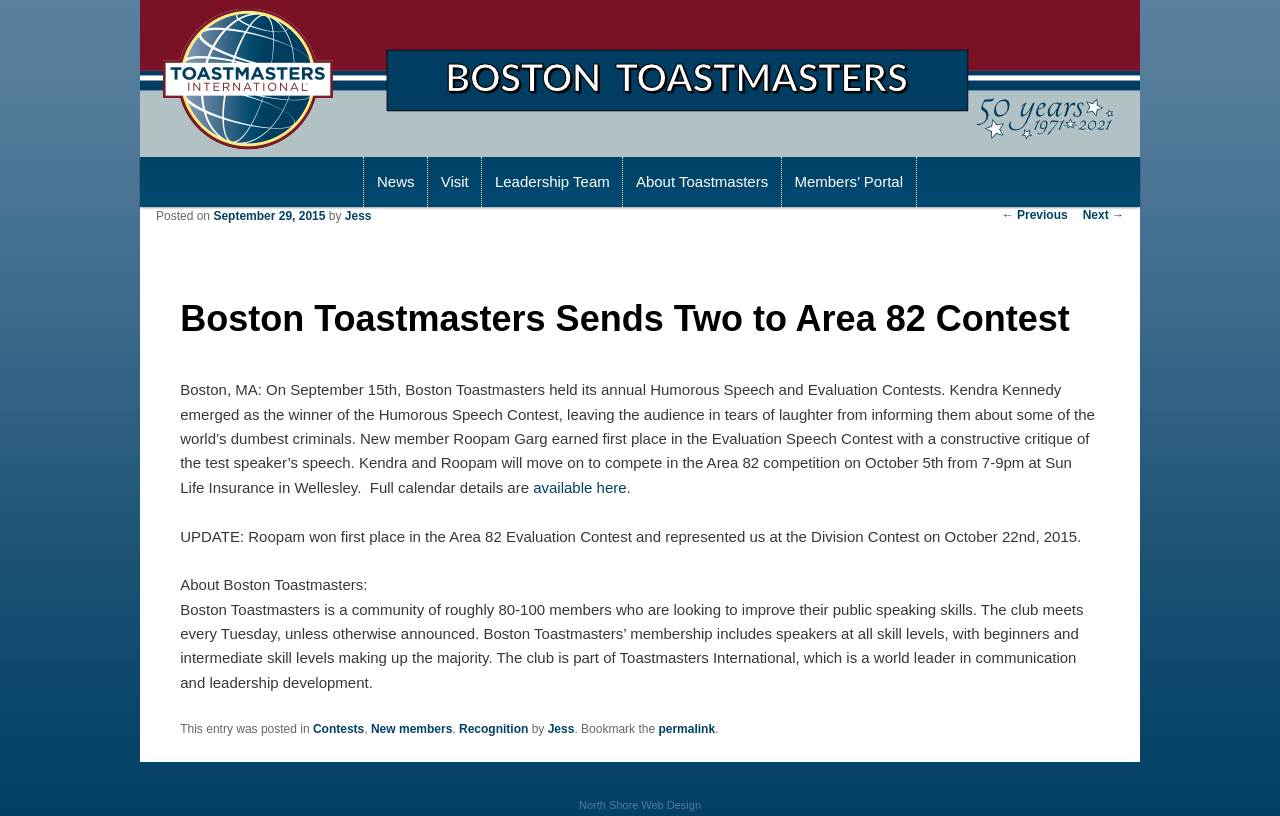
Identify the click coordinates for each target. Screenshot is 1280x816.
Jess (358, 216)
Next (1103, 215)
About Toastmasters (702, 181)
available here (579, 487)
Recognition (493, 729)
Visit (455, 181)
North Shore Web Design (640, 805)
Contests (338, 729)
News (396, 181)
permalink (686, 729)
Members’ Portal (848, 181)
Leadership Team (552, 181)
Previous (1035, 215)
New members (411, 729)
